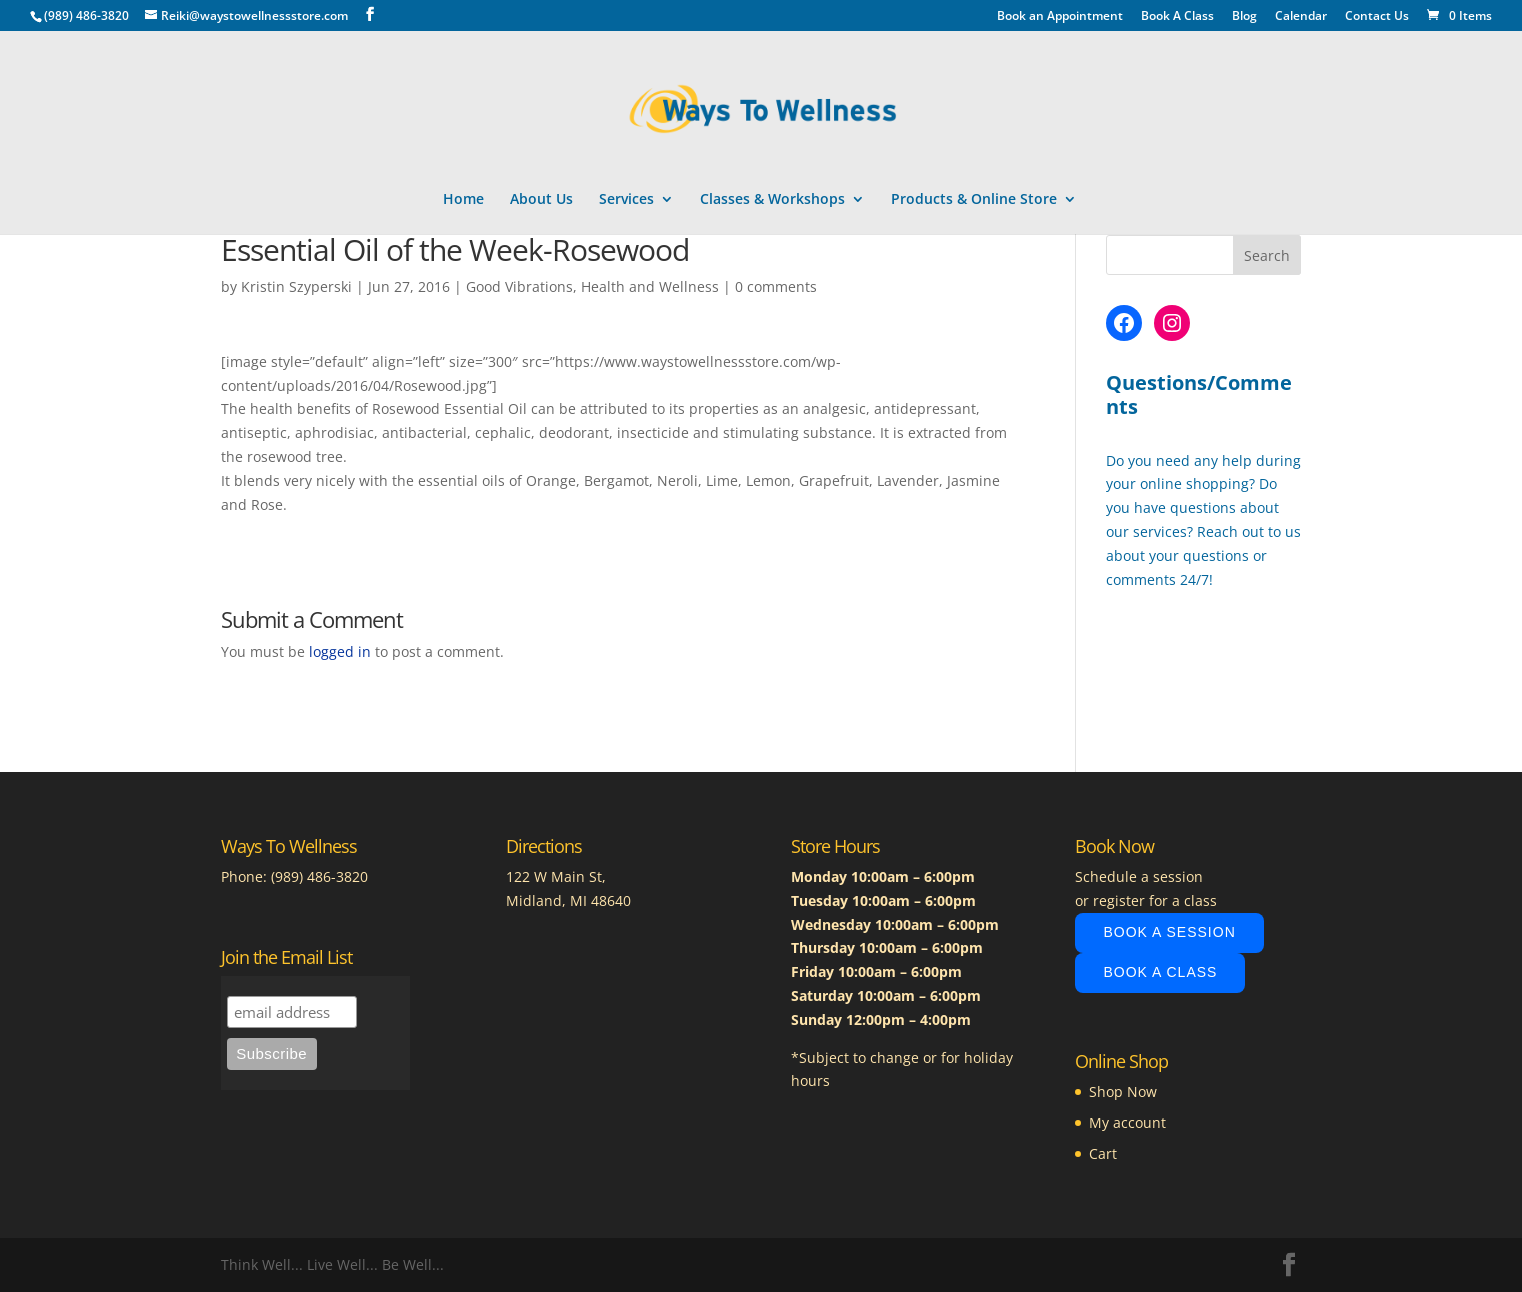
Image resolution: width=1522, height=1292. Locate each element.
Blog (1244, 17)
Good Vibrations (519, 286)
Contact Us (1377, 17)
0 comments (776, 286)
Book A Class (1177, 17)
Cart (1103, 1153)
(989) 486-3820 (319, 876)
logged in (340, 651)
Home (463, 200)
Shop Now (1123, 1091)
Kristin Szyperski (296, 286)
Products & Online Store (974, 200)
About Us (541, 200)
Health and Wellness (650, 286)
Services (626, 200)
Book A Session (1169, 932)
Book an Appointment (1060, 17)
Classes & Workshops (772, 200)
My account (1127, 1122)
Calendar (1301, 17)
